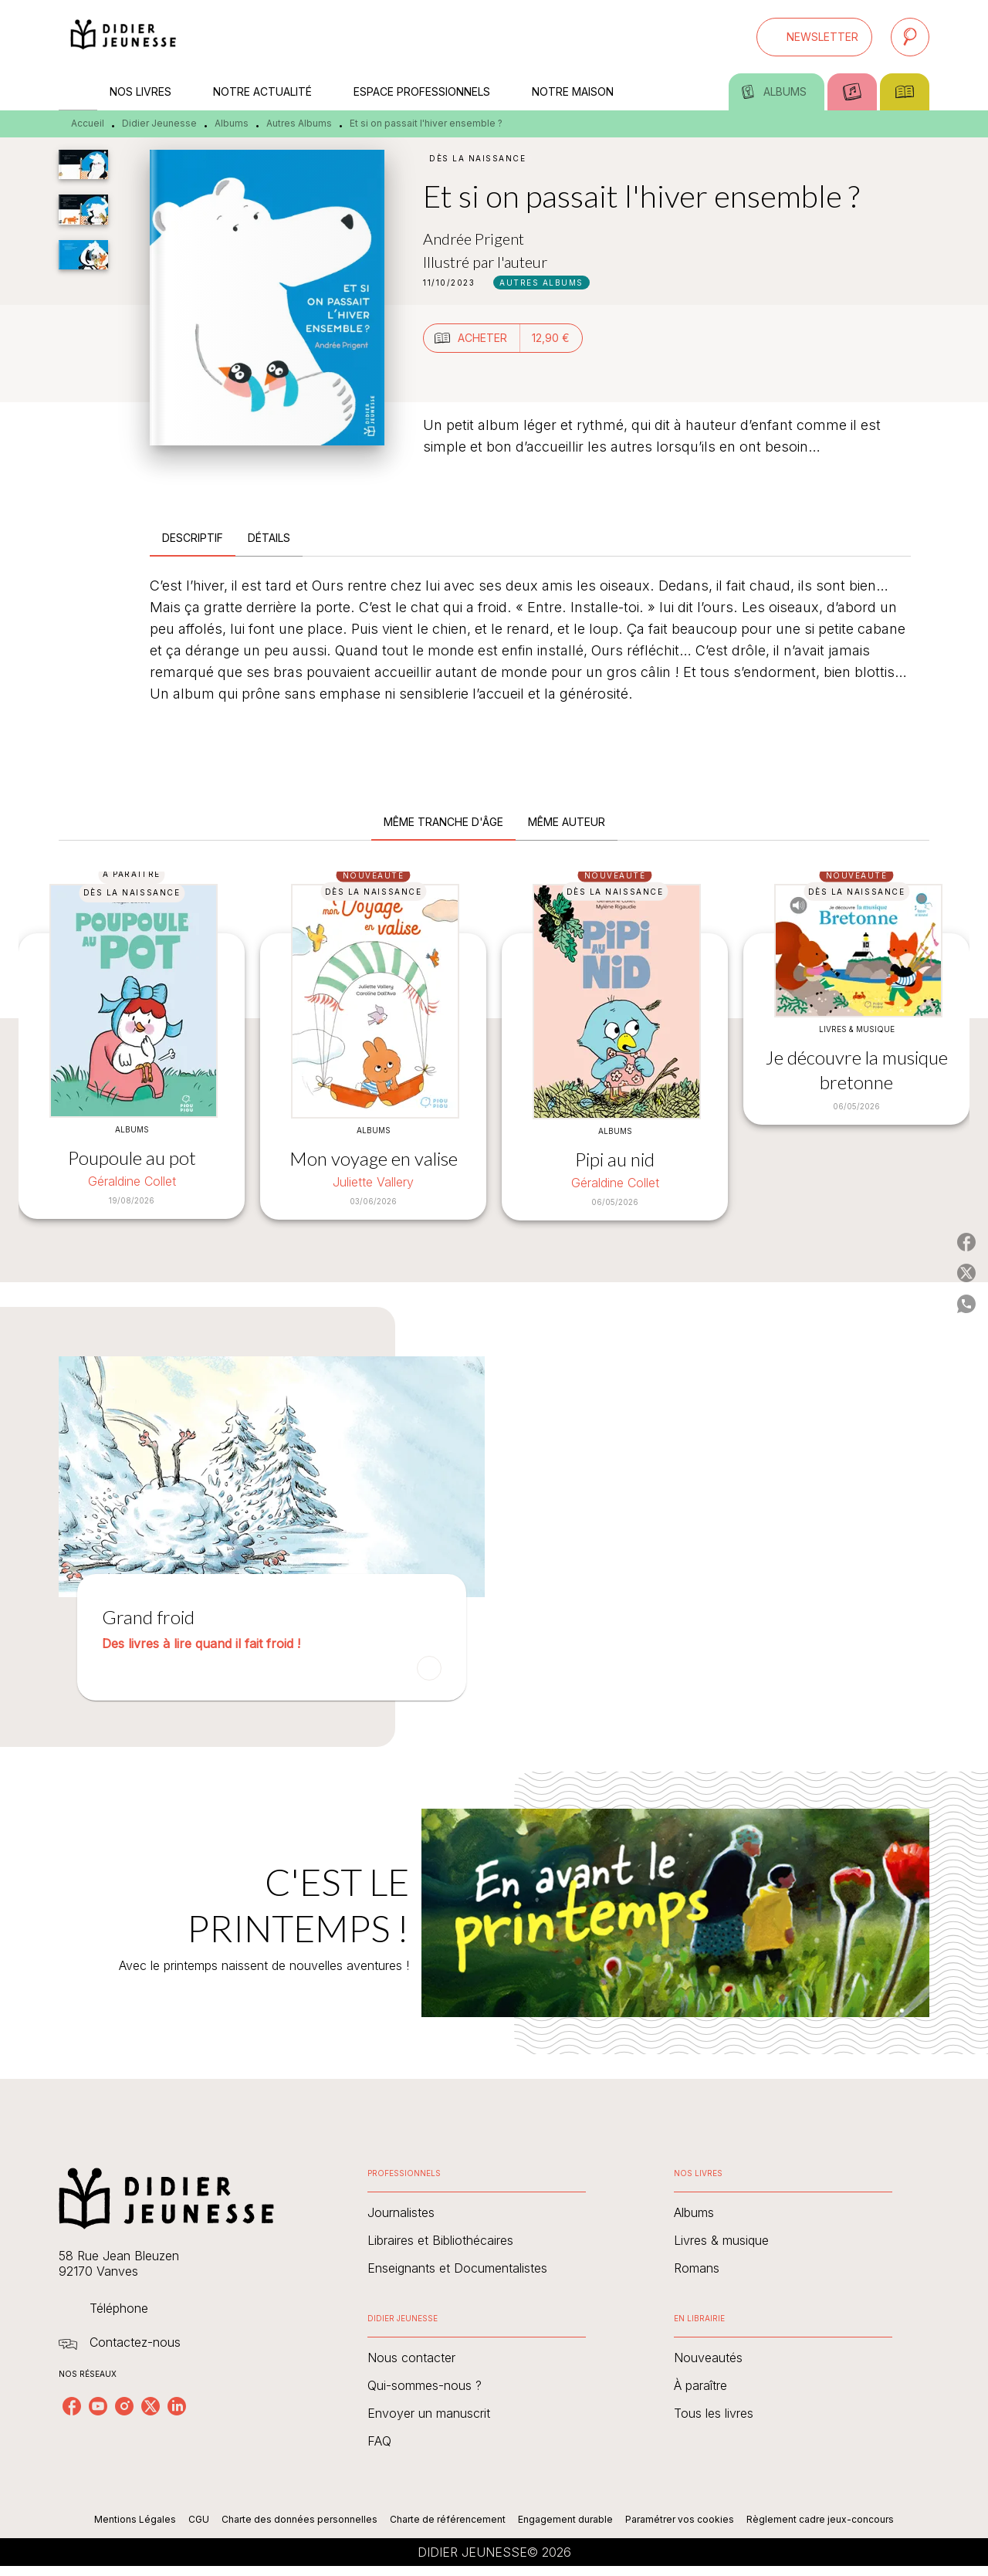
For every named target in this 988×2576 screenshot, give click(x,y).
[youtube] (98, 2406)
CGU (198, 2519)
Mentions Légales (135, 2519)
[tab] (78, 91)
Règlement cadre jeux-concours (820, 2519)
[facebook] (72, 2406)
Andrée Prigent (473, 238)
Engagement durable (565, 2519)
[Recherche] (910, 37)
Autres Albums (299, 123)
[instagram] (124, 2406)
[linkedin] (177, 2406)
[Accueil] (123, 36)
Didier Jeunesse (159, 123)
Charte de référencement (448, 2519)
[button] (814, 37)
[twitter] (150, 2406)
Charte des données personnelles (299, 2519)
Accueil (87, 123)
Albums (232, 123)
